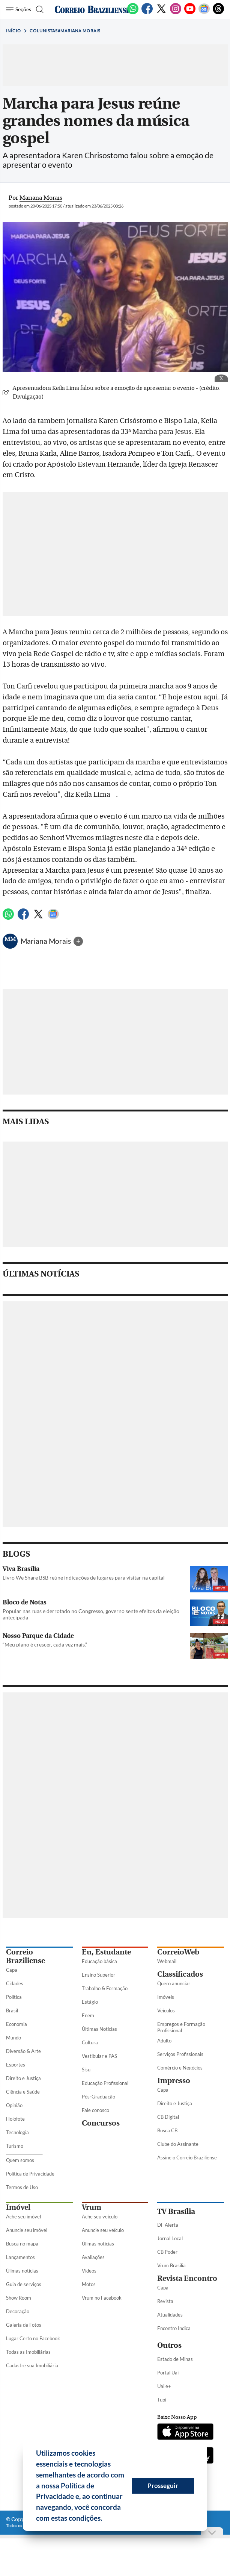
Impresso (173, 2080)
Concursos (101, 2123)
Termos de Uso (22, 2187)
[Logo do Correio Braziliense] (92, 9)
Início (13, 30)
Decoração (17, 2311)
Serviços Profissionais (180, 2054)
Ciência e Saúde (23, 2092)
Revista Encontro (187, 2278)
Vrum (91, 2207)
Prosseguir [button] (162, 2486)
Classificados (180, 1974)
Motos (89, 2284)
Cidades (14, 1983)
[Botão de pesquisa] (39, 9)
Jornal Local (170, 2238)
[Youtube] (189, 13)
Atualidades (170, 2315)
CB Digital (168, 2117)
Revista (165, 2301)
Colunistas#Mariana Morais (65, 30)
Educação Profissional (105, 2083)
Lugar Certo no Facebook (33, 2338)
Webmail (166, 1961)
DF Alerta (167, 2225)
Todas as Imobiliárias (28, 2352)
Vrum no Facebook (102, 2298)
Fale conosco (95, 2110)
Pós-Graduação (98, 2097)
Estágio (90, 2002)
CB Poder (167, 2252)
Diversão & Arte (23, 2051)
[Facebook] (147, 13)
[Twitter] (161, 13)
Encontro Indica (174, 2328)
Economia (16, 2024)
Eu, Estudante (106, 1952)
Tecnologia (17, 2132)
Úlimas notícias (22, 2271)
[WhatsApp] (132, 13)
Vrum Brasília (171, 2265)
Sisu (86, 2070)
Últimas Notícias (99, 2029)
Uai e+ (164, 2386)
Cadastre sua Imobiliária (32, 2365)
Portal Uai (168, 2373)
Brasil (12, 2010)
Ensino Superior (98, 1975)
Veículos (166, 2010)
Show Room (18, 2298)
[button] (105, 2519)
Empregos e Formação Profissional (181, 2027)
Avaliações (93, 2257)
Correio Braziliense (25, 1956)
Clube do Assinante (177, 2144)
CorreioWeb (178, 1952)
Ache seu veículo (99, 2217)
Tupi (161, 2400)
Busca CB (167, 2130)
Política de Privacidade (30, 2174)
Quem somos (20, 2160)
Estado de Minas (175, 2359)
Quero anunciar (173, 1983)
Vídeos (89, 2271)
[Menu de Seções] (18, 9)
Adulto (164, 2041)
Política (14, 1997)
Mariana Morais (46, 941)
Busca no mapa (22, 2244)
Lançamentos (20, 2257)
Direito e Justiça (23, 2078)
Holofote (15, 2119)
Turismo (14, 2146)
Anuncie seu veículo (103, 2230)
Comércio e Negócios (180, 2068)
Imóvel (18, 2207)
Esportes (15, 2065)
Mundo (13, 2038)
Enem (88, 2015)
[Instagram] (175, 13)
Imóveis (165, 1997)
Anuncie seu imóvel (26, 2230)
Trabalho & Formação (105, 1988)
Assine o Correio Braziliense (187, 2158)
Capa (11, 1970)
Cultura (90, 2042)
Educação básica (99, 1961)
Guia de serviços (23, 2284)
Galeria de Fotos (23, 2325)
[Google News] (204, 13)
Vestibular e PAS (99, 2056)
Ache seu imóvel (23, 2217)
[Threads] (218, 13)
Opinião (14, 2105)
